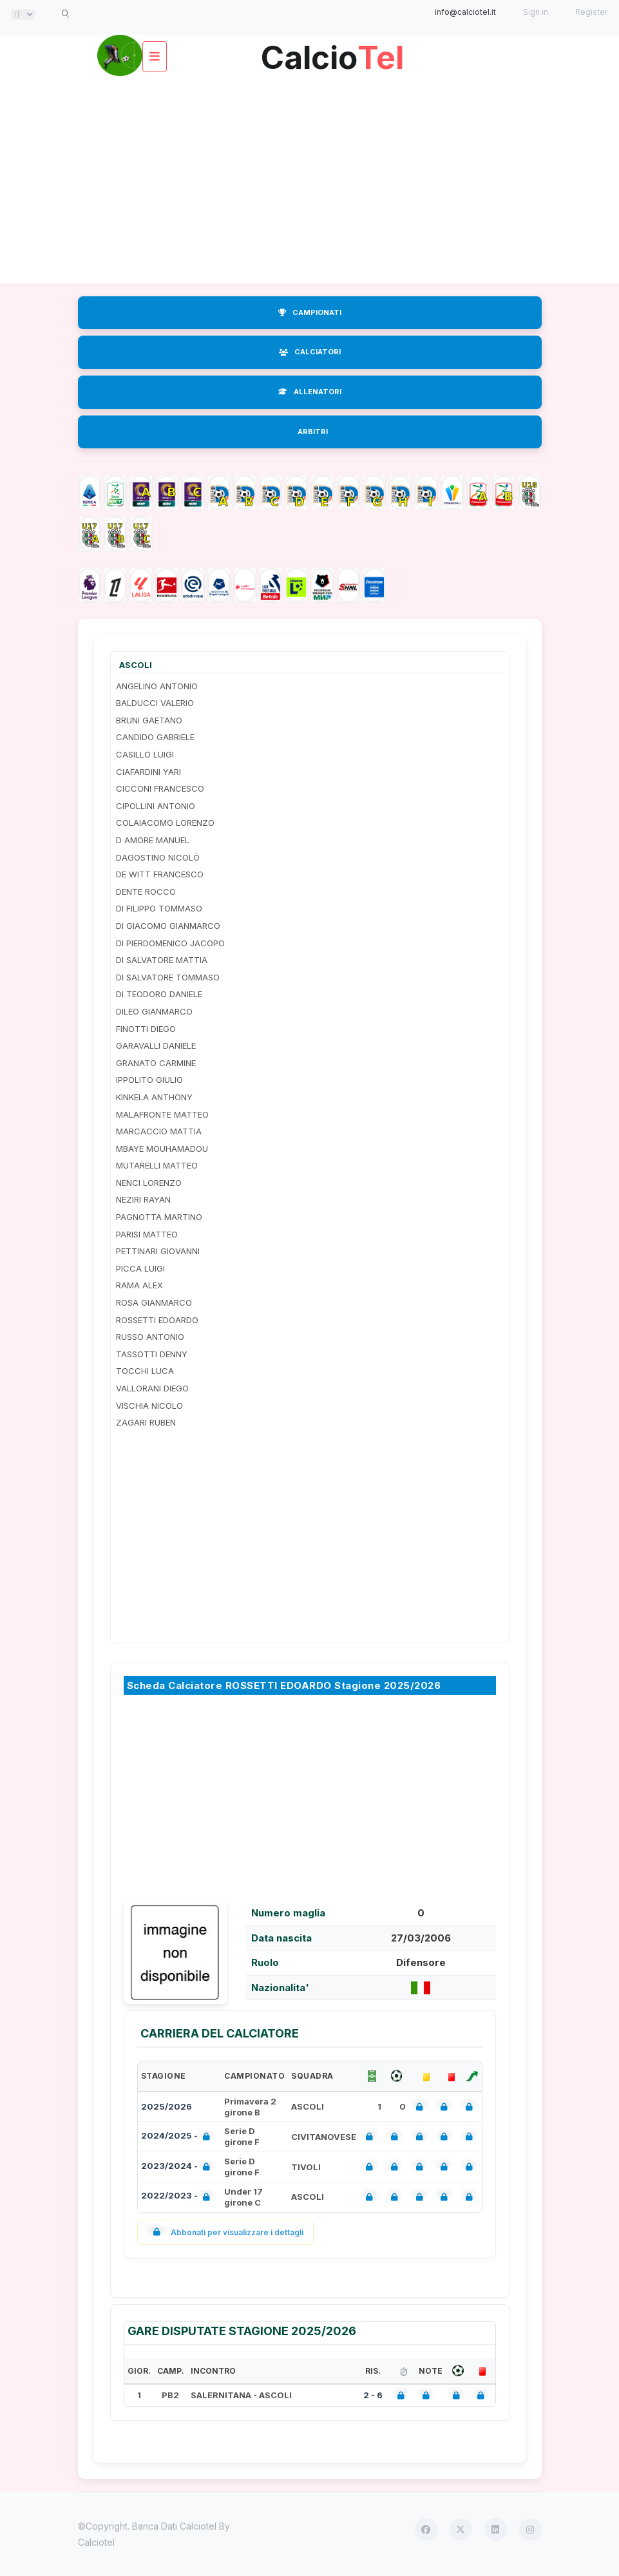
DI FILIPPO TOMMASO (159, 908)
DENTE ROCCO (146, 891)
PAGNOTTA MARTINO (159, 1217)
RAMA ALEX (139, 1285)
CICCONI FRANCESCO (160, 788)
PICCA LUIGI (140, 1268)
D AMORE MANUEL (152, 840)
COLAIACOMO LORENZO (165, 822)
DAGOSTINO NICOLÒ (158, 857)
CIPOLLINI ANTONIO (155, 806)
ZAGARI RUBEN (146, 1422)
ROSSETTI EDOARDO (157, 1320)
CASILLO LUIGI (145, 754)
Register (591, 12)
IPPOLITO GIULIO (149, 1079)
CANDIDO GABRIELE (155, 737)
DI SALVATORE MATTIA (161, 960)
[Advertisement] (310, 180)
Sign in (535, 12)
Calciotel (96, 2542)
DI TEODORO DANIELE (159, 994)
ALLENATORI (309, 391)
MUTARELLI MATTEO (157, 1165)
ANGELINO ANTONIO (157, 686)
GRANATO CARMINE (156, 1063)
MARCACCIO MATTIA (159, 1131)
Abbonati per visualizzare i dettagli (226, 2232)
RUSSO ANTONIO (150, 1336)
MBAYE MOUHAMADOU (162, 1148)
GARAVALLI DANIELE (156, 1045)
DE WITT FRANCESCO (160, 874)
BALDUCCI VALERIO (155, 703)
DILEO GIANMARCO (154, 1011)
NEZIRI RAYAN (143, 1199)
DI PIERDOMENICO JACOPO (170, 943)
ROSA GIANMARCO (154, 1302)
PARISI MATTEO (147, 1234)
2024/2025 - (178, 2137)
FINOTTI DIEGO (146, 1029)
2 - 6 (373, 2395)
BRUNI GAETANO (149, 720)
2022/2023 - (178, 2197)
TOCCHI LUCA (145, 1371)
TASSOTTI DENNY (151, 1354)
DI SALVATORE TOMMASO (168, 977)
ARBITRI (313, 431)
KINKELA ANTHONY (154, 1097)
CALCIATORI (310, 351)
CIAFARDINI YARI (148, 772)
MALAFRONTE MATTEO (162, 1114)
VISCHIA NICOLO (149, 1405)
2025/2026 (166, 2106)
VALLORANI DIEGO (152, 1388)
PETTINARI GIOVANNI (158, 1251)
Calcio (332, 52)
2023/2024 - (178, 2167)
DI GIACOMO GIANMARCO (168, 926)
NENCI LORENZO (149, 1183)
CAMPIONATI (309, 312)
